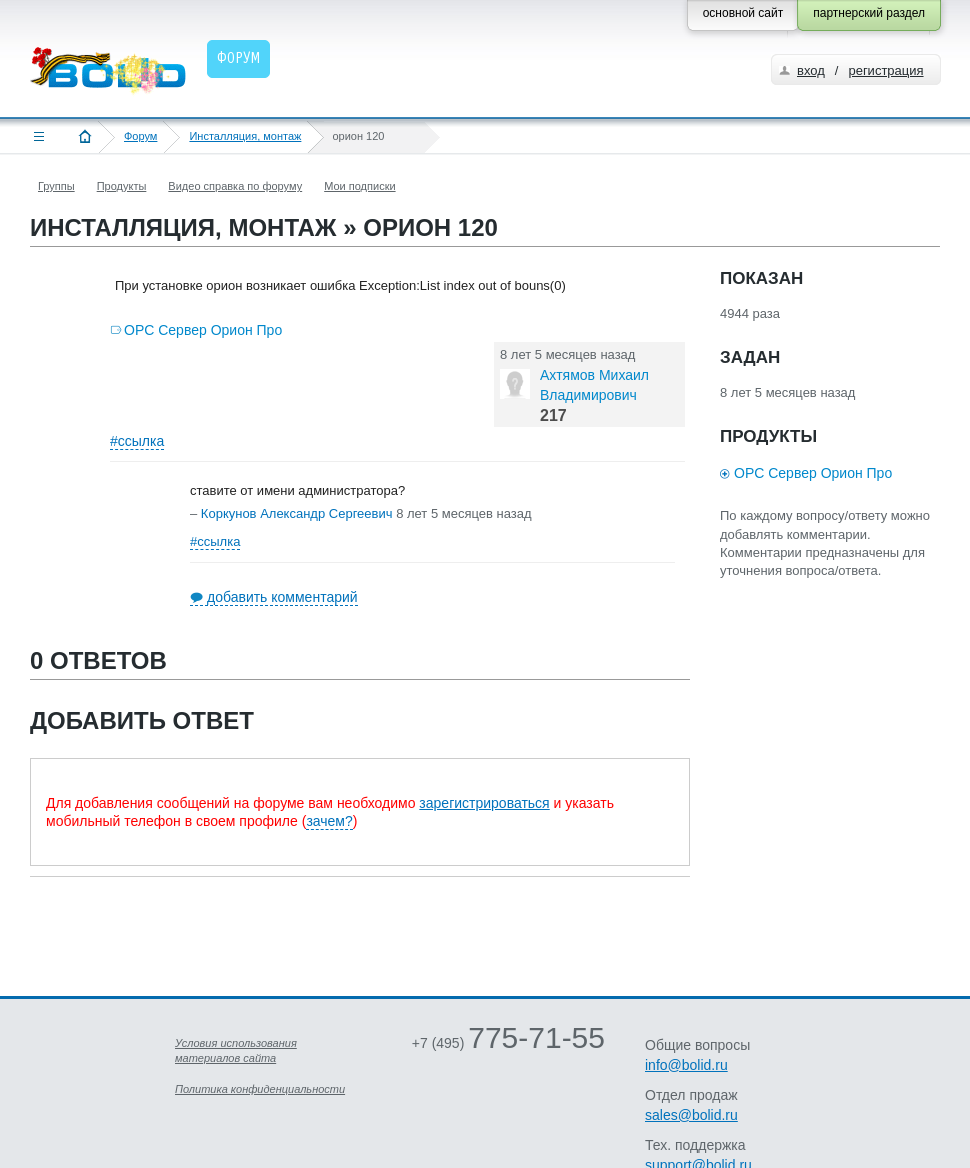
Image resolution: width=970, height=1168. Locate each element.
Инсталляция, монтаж (245, 136)
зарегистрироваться (484, 803)
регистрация (885, 70)
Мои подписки (359, 186)
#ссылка (137, 441)
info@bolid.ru (686, 1065)
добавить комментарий (282, 597)
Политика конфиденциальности (260, 1089)
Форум (140, 136)
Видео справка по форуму (235, 186)
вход (811, 70)
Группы (56, 186)
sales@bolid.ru (691, 1115)
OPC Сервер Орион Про (203, 330)
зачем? (329, 821)
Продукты (122, 186)
